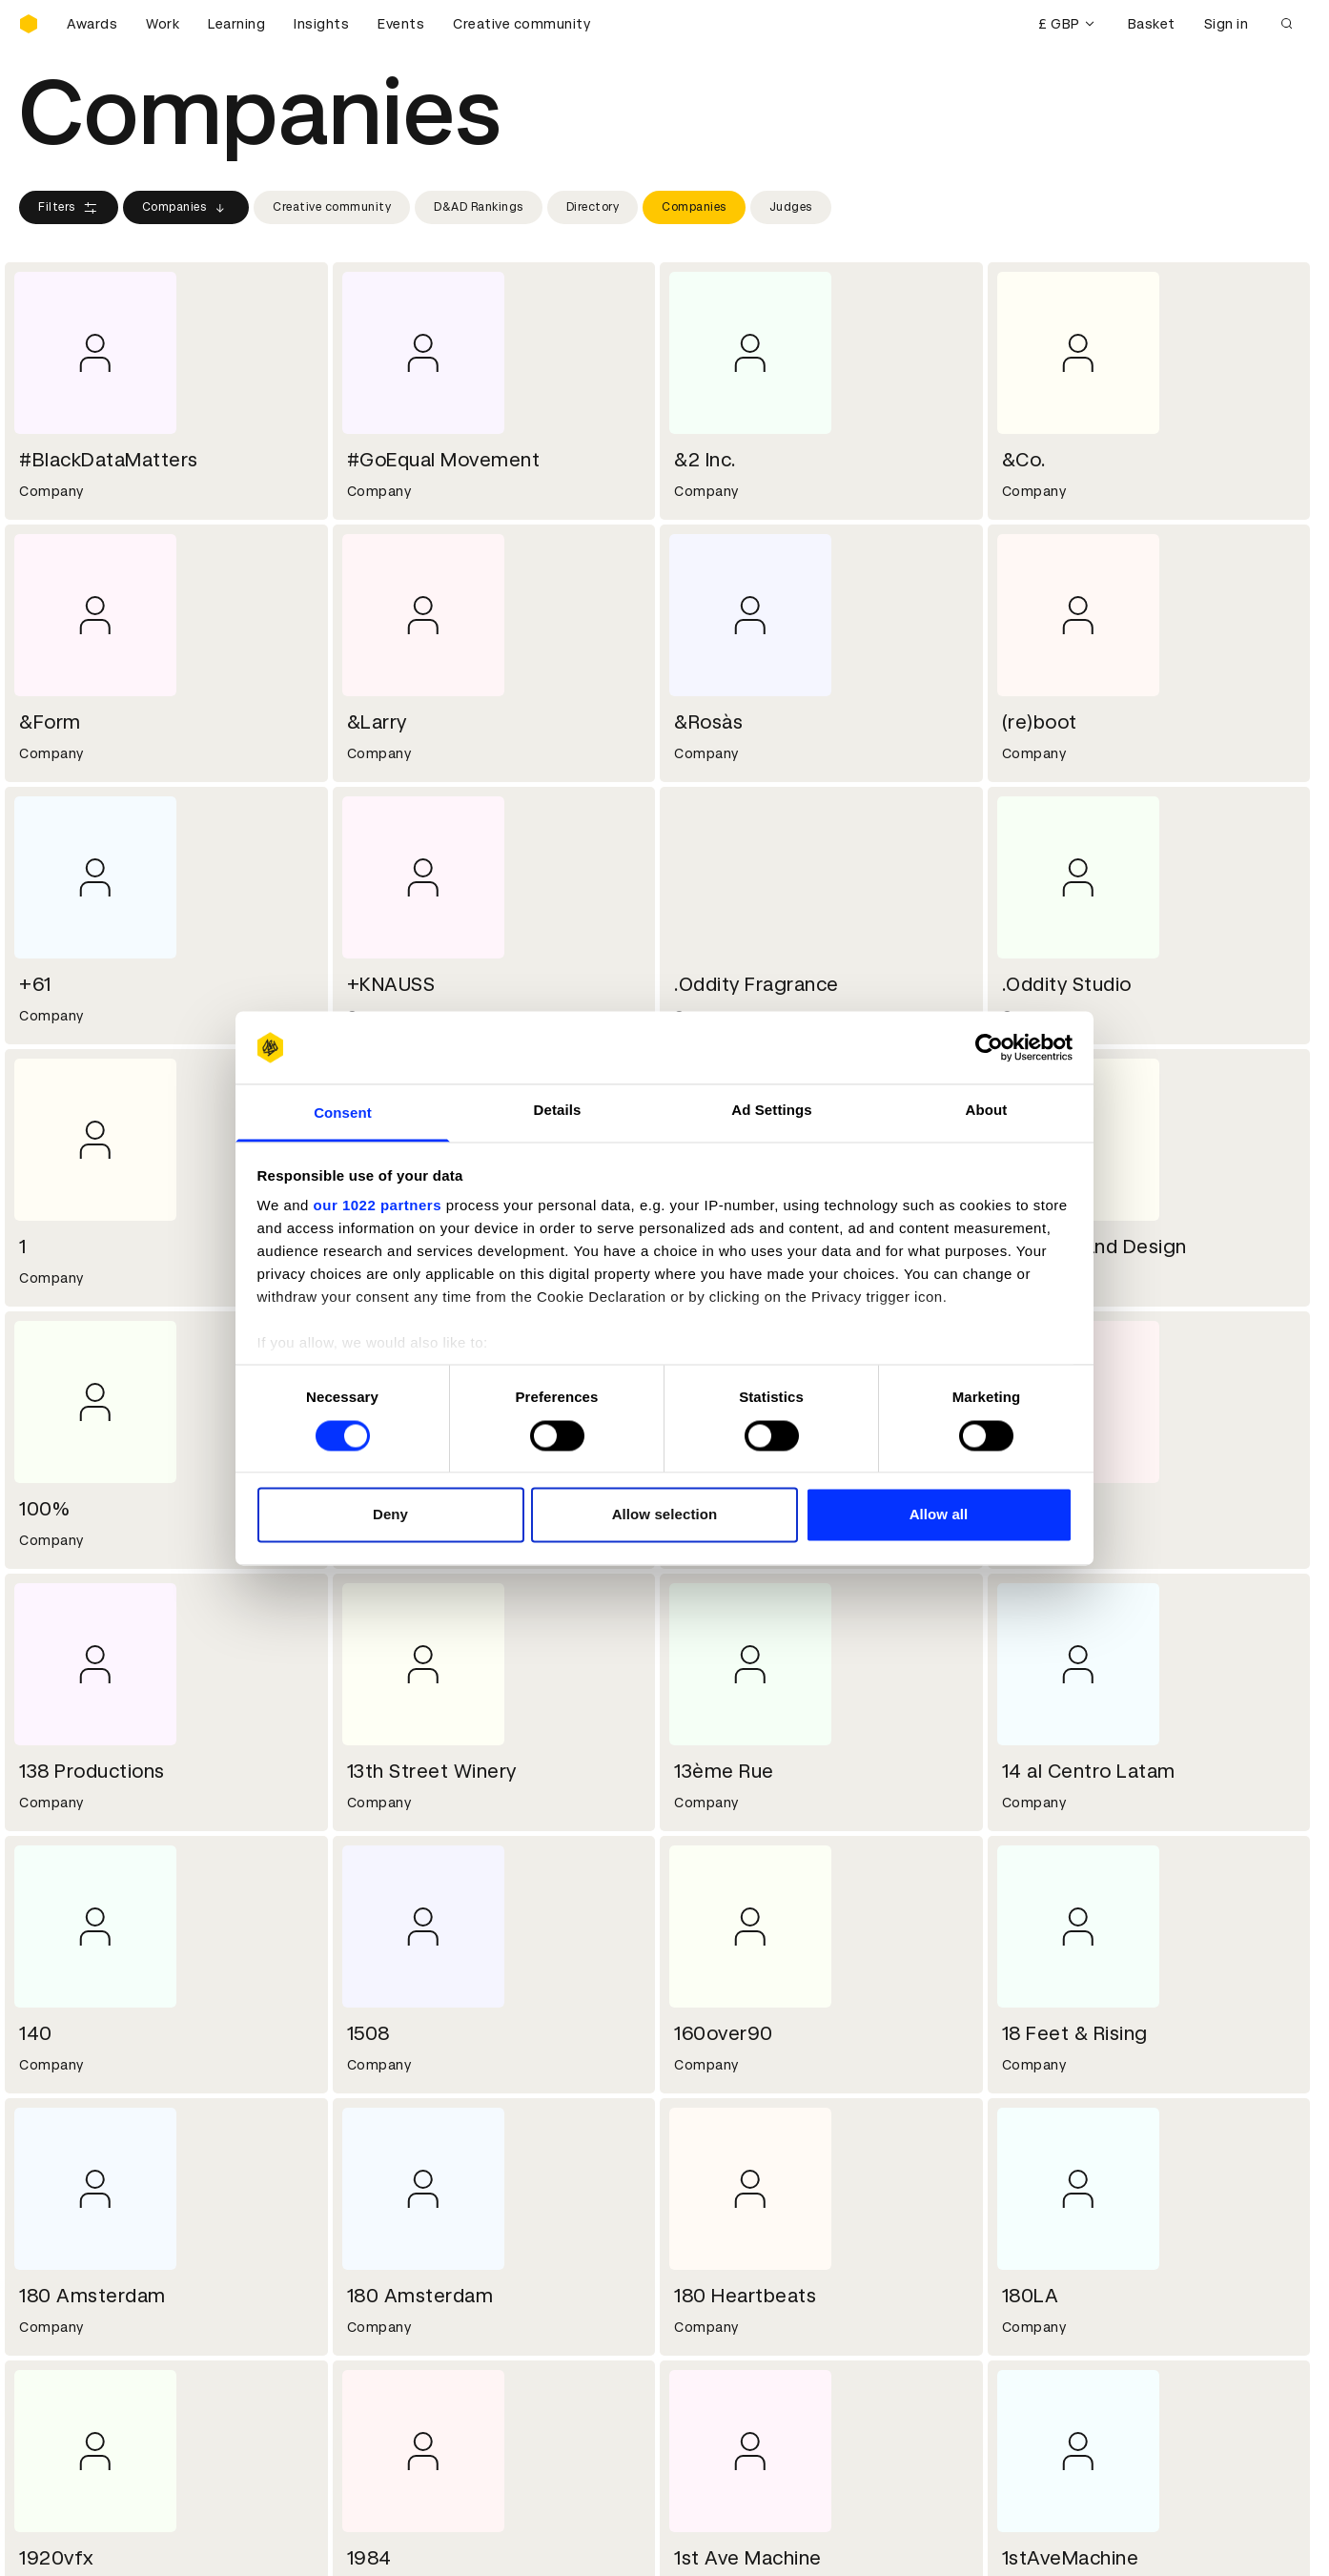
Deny (390, 1515)
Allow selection (665, 1515)
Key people (55, 2219)
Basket (1152, 23)
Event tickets (65, 2424)
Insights (321, 23)
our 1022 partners (377, 1206)
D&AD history (65, 2196)
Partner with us (400, 2219)
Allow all (939, 1515)
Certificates (61, 2378)
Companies (186, 207)
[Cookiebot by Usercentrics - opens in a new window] (989, 1047)
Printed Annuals (73, 2355)
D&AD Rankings (478, 207)
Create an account (740, 2355)
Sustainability (65, 2242)
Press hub (711, 2219)
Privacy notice (395, 2378)
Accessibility (392, 2401)
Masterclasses (69, 2401)
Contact (706, 2196)
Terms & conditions (414, 2332)
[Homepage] (28, 23)
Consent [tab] (343, 1113)
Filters (68, 207)
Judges (790, 207)
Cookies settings (101, 2540)
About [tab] (987, 1111)
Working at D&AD (406, 2196)
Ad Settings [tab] (771, 1111)
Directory (593, 207)
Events (401, 23)
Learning (236, 23)
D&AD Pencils (65, 2332)
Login (695, 2332)
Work (162, 23)
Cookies (375, 2355)
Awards (92, 23)
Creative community (521, 23)
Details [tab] (558, 1111)
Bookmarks (715, 2378)
